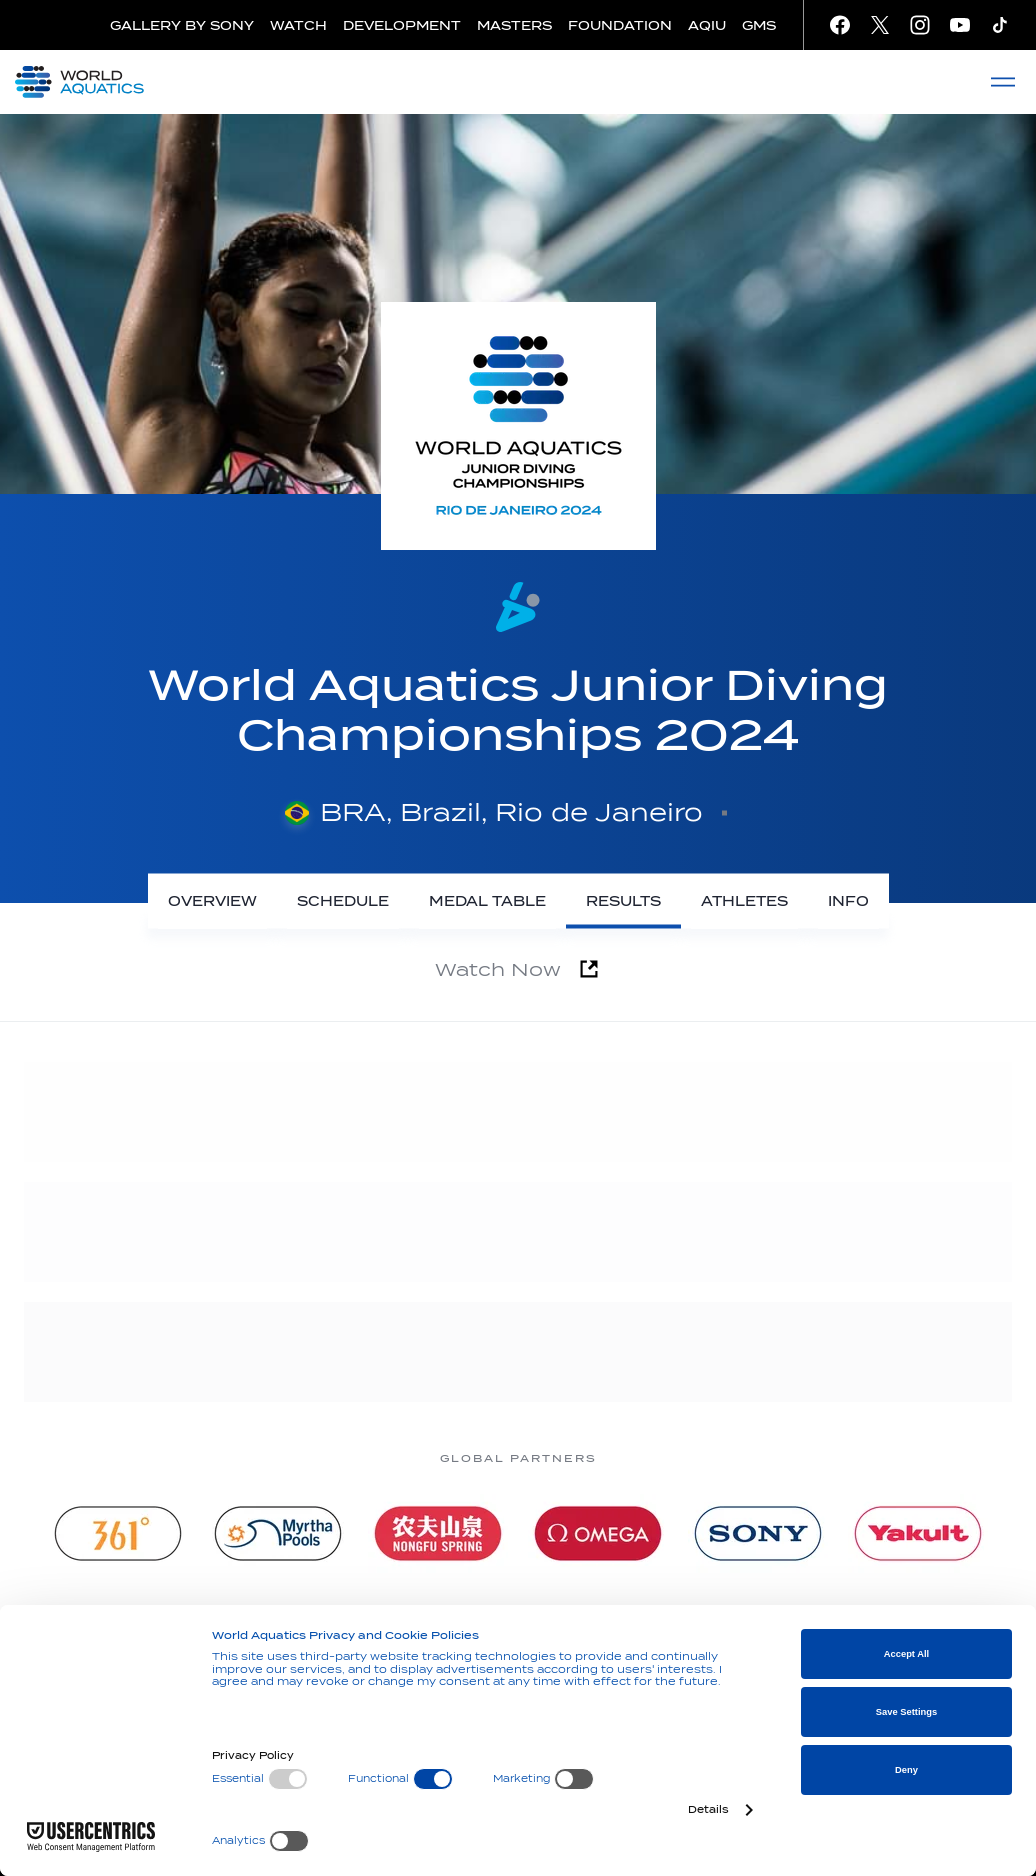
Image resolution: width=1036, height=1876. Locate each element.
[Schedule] (343, 901)
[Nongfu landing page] (438, 1533)
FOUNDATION (620, 25)
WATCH (298, 25)
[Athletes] (744, 901)
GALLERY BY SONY (182, 25)
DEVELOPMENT (402, 25)
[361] (118, 1533)
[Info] (848, 901)
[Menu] (1003, 82)
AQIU (707, 25)
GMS (759, 25)
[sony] (758, 1533)
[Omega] (598, 1533)
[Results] (623, 901)
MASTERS (514, 25)
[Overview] (212, 901)
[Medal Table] (487, 901)
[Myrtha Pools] (278, 1533)
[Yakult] (918, 1533)
